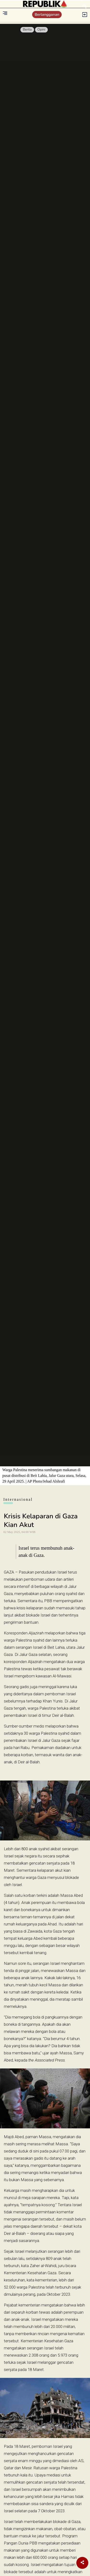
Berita (27, 29)
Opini (41, 29)
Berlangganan (47, 14)
